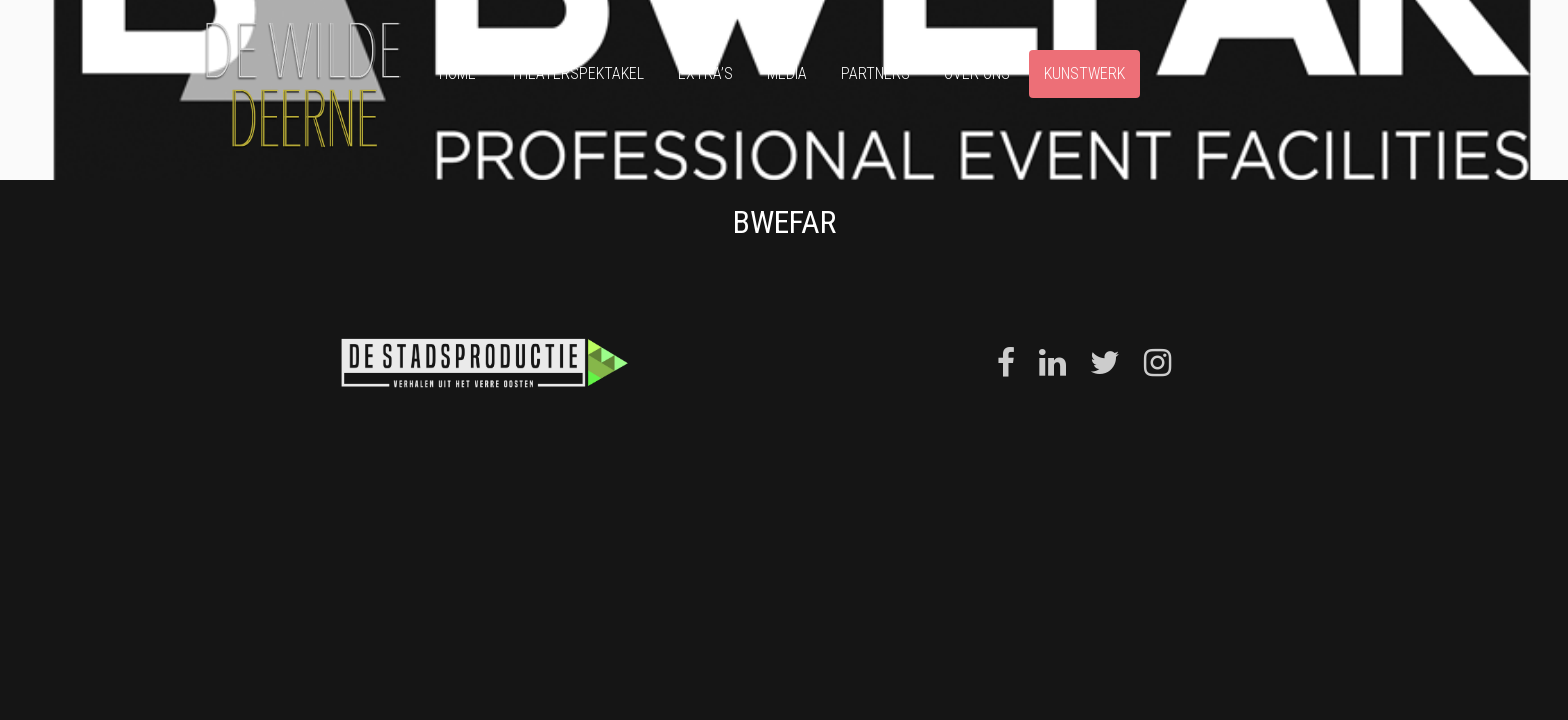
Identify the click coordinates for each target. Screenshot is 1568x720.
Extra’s (705, 73)
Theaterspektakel (577, 73)
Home (457, 73)
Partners (875, 73)
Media (787, 73)
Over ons (977, 73)
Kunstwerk (1084, 73)
